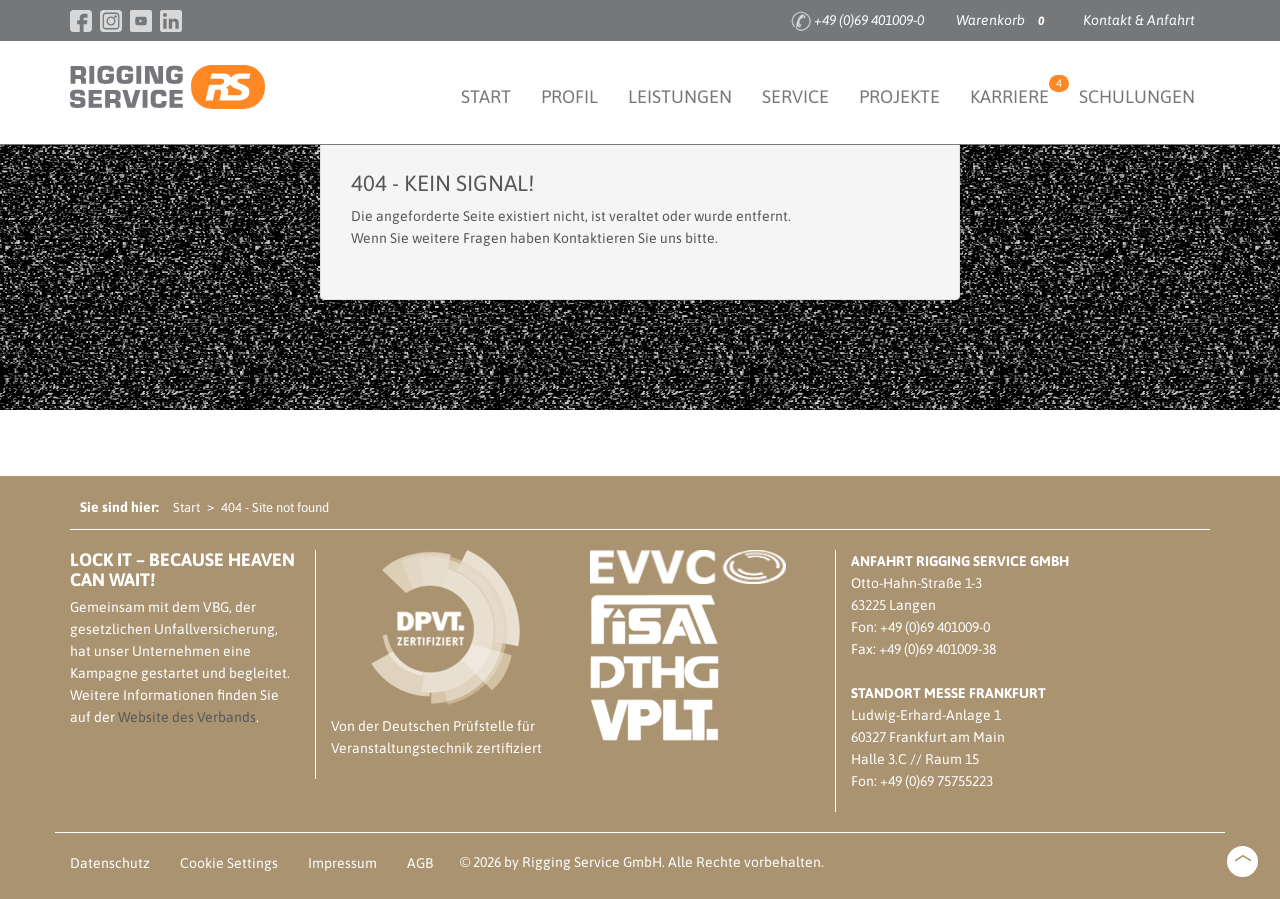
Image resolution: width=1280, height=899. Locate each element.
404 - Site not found (275, 507)
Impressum (342, 863)
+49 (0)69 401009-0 (869, 20)
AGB (420, 863)
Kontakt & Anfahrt (1139, 20)
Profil (569, 96)
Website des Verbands (187, 717)
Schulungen (1137, 96)
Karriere (1017, 91)
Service (795, 96)
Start (486, 96)
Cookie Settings (229, 863)
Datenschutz (110, 863)
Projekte (899, 96)
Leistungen (680, 96)
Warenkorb (1003, 21)
